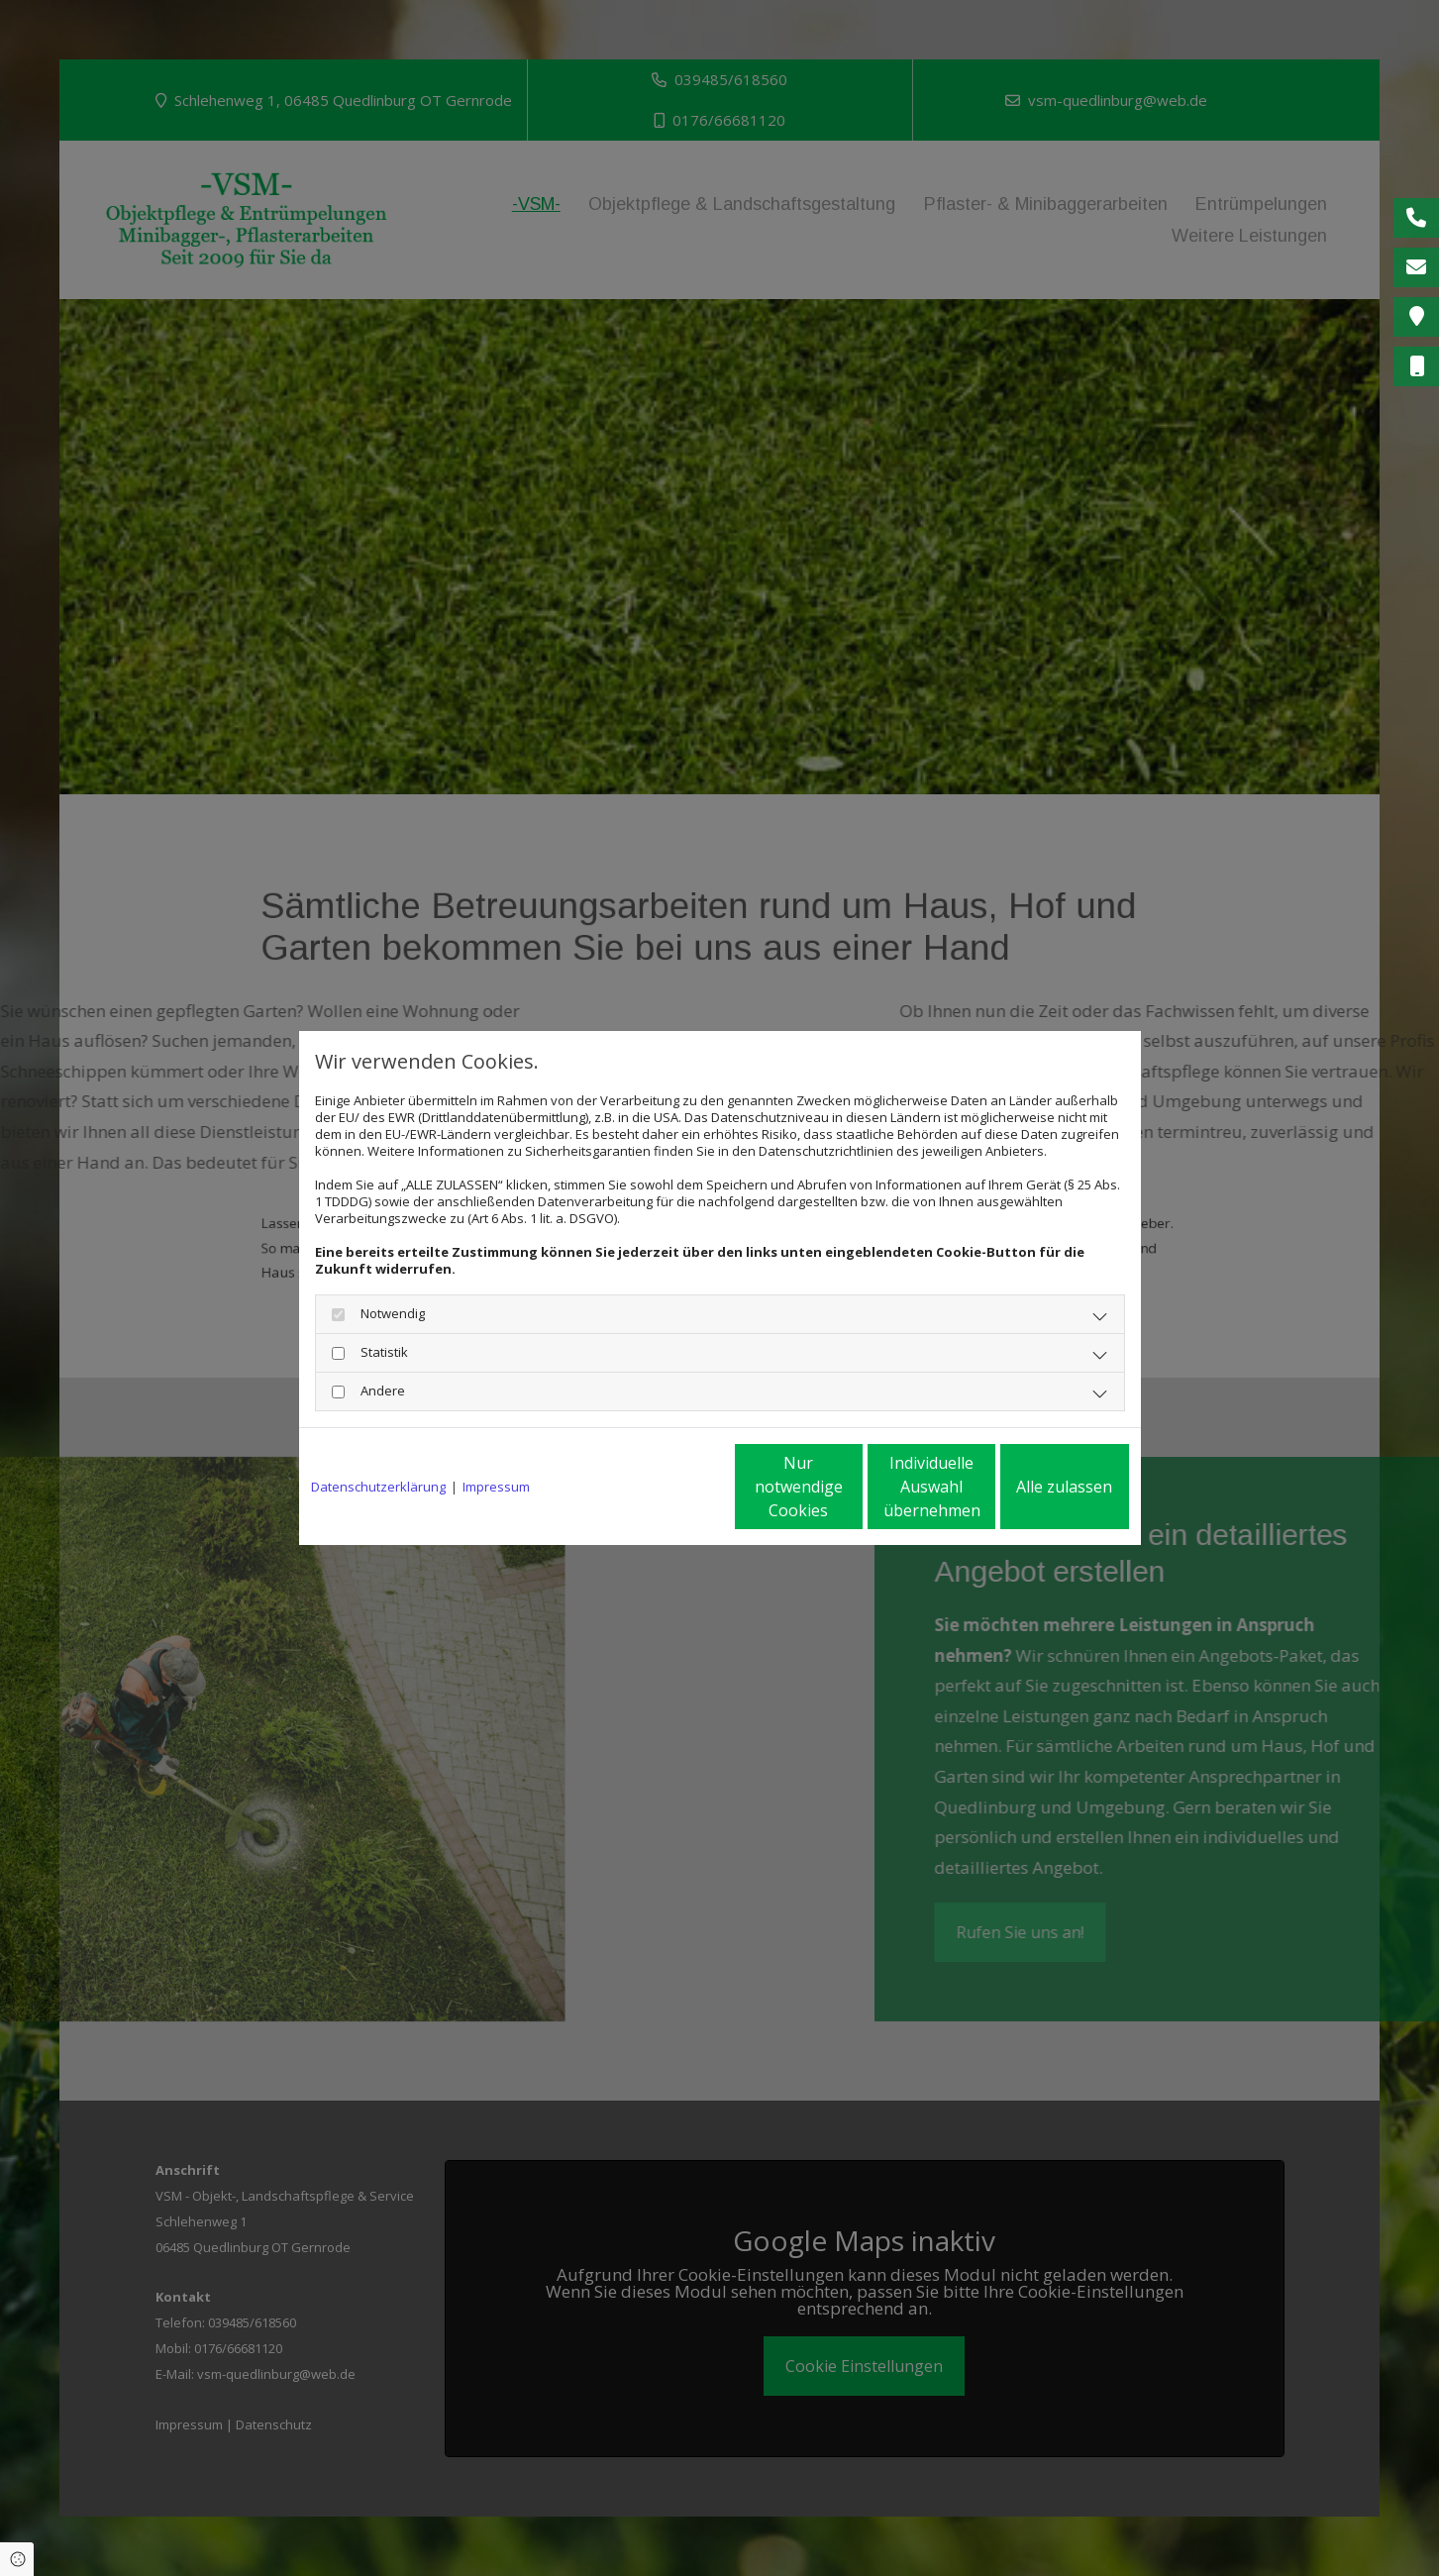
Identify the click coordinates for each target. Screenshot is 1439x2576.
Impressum (496, 1487)
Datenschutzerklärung (378, 1487)
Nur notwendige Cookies (661, 1486)
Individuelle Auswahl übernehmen (848, 1486)
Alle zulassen (1037, 1486)
